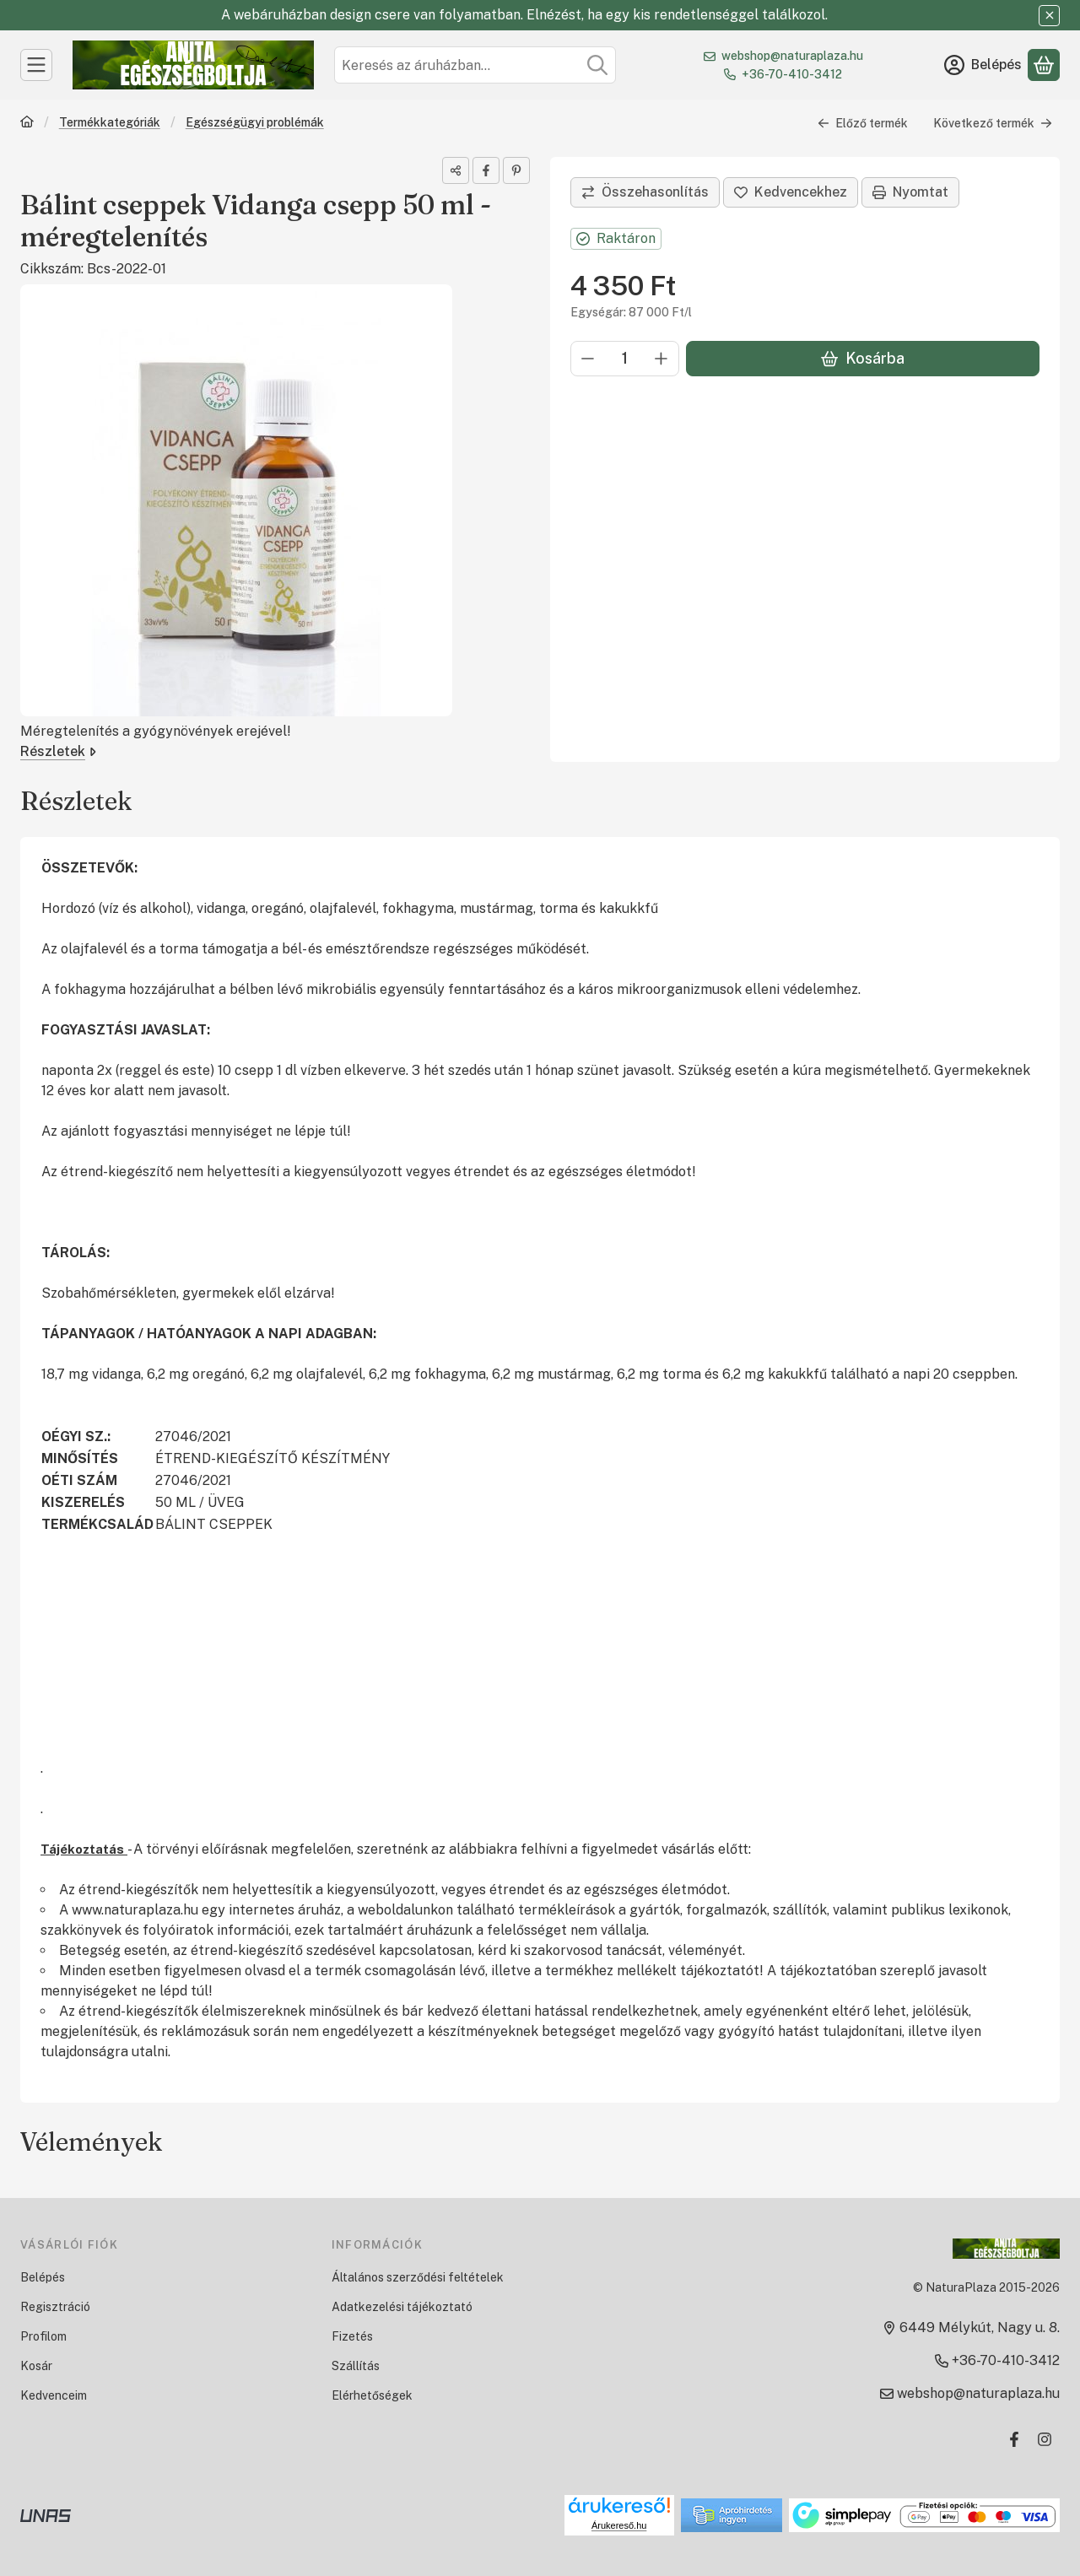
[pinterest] (516, 170)
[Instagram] (1044, 2439)
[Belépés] (983, 65)
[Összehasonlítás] (645, 192)
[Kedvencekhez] (790, 192)
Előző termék (863, 123)
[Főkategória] (27, 124)
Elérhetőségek (372, 2395)
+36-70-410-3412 (792, 74)
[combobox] (475, 65)
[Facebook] (1014, 2439)
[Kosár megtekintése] (1044, 65)
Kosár (36, 2366)
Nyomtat (910, 192)
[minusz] (588, 358)
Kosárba (862, 358)
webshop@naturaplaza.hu (792, 55)
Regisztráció (55, 2307)
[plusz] (661, 358)
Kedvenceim (53, 2395)
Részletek (58, 751)
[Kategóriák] (36, 65)
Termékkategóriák (109, 122)
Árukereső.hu (618, 2525)
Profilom (43, 2336)
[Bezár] (1049, 15)
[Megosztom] (455, 170)
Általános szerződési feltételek (418, 2277)
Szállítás (356, 2366)
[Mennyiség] (624, 358)
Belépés (42, 2277)
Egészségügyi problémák (255, 122)
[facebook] (486, 170)
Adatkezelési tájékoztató (402, 2307)
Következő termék (992, 123)
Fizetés (352, 2336)
